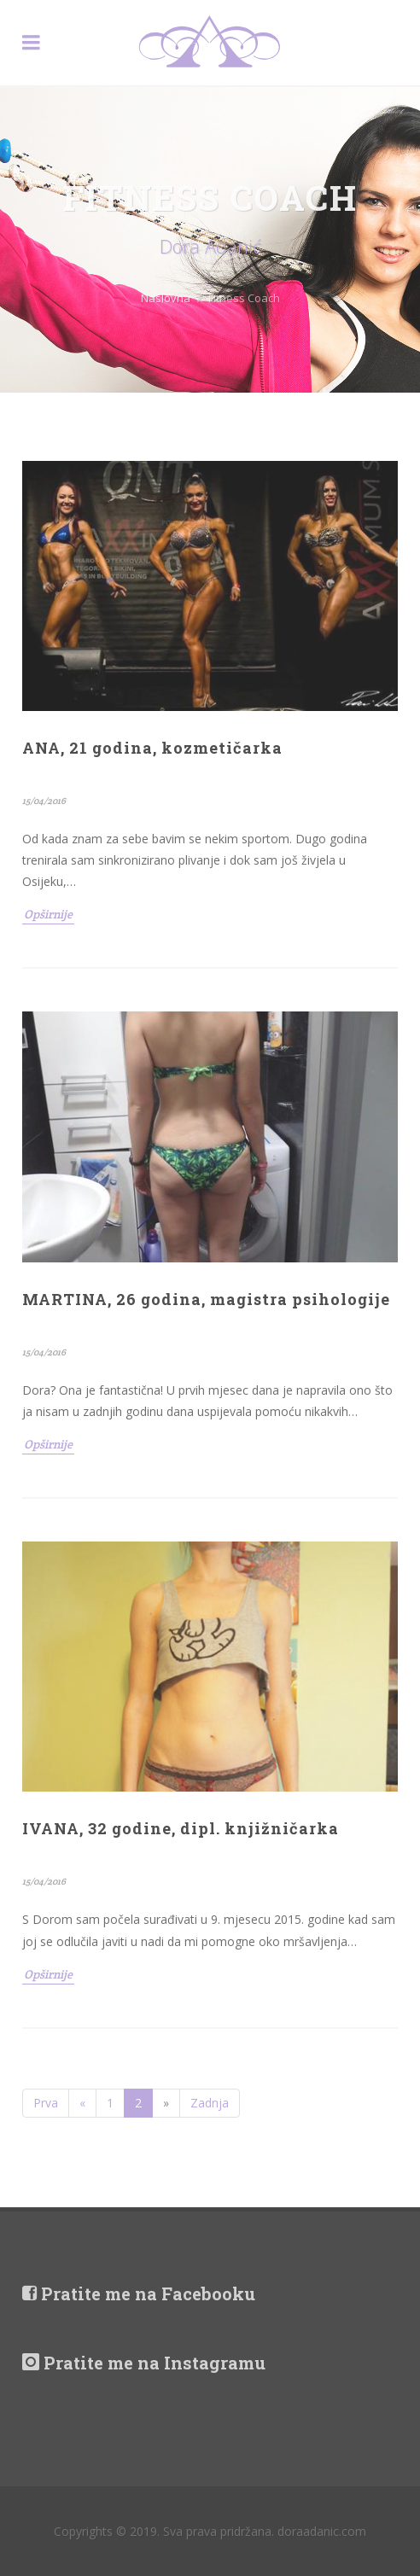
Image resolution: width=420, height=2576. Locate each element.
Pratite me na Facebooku (138, 2293)
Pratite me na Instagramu (143, 2363)
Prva (45, 2103)
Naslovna (165, 298)
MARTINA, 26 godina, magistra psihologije (206, 1299)
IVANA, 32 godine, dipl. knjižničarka (180, 1828)
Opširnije (48, 914)
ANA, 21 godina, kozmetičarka (152, 747)
